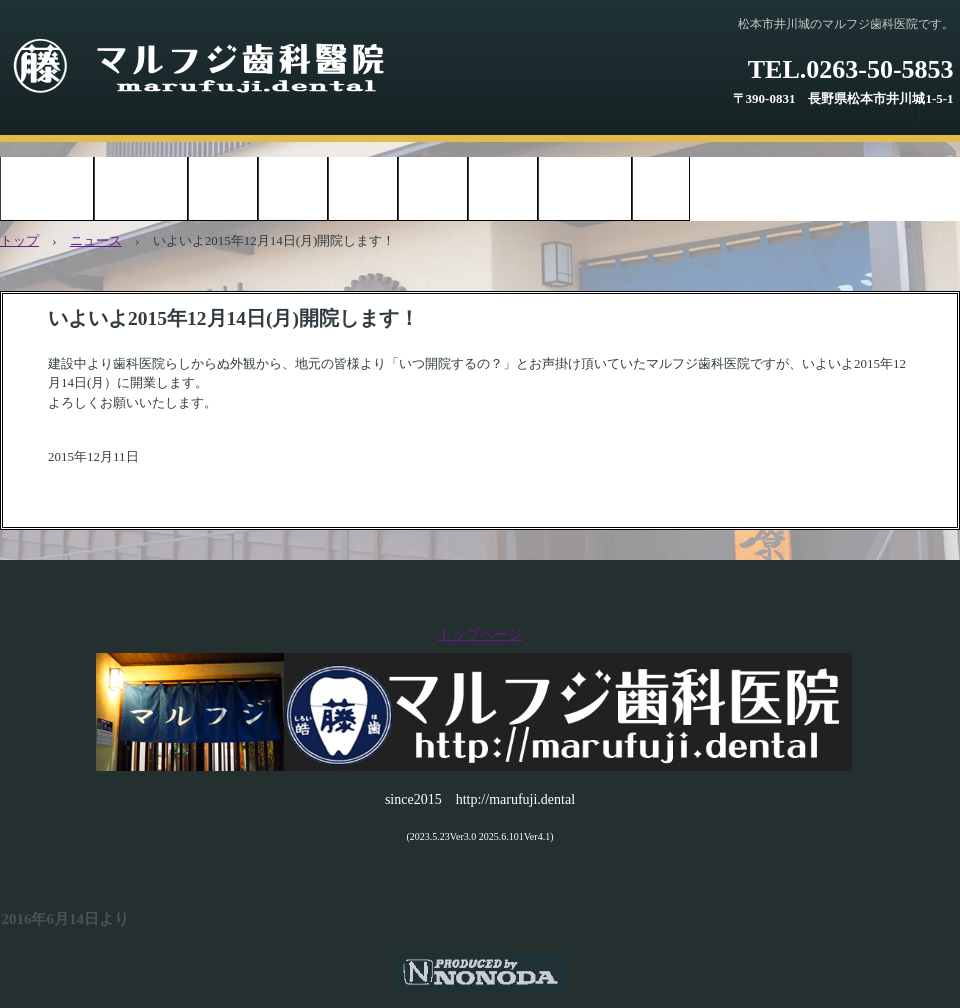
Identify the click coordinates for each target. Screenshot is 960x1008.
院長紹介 (433, 190)
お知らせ (223, 190)
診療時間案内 (141, 190)
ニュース (96, 240)
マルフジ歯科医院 (219, 68)
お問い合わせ (585, 190)
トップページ (47, 190)
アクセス (503, 190)
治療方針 (363, 190)
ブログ (661, 190)
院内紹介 (293, 190)
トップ (19, 240)
